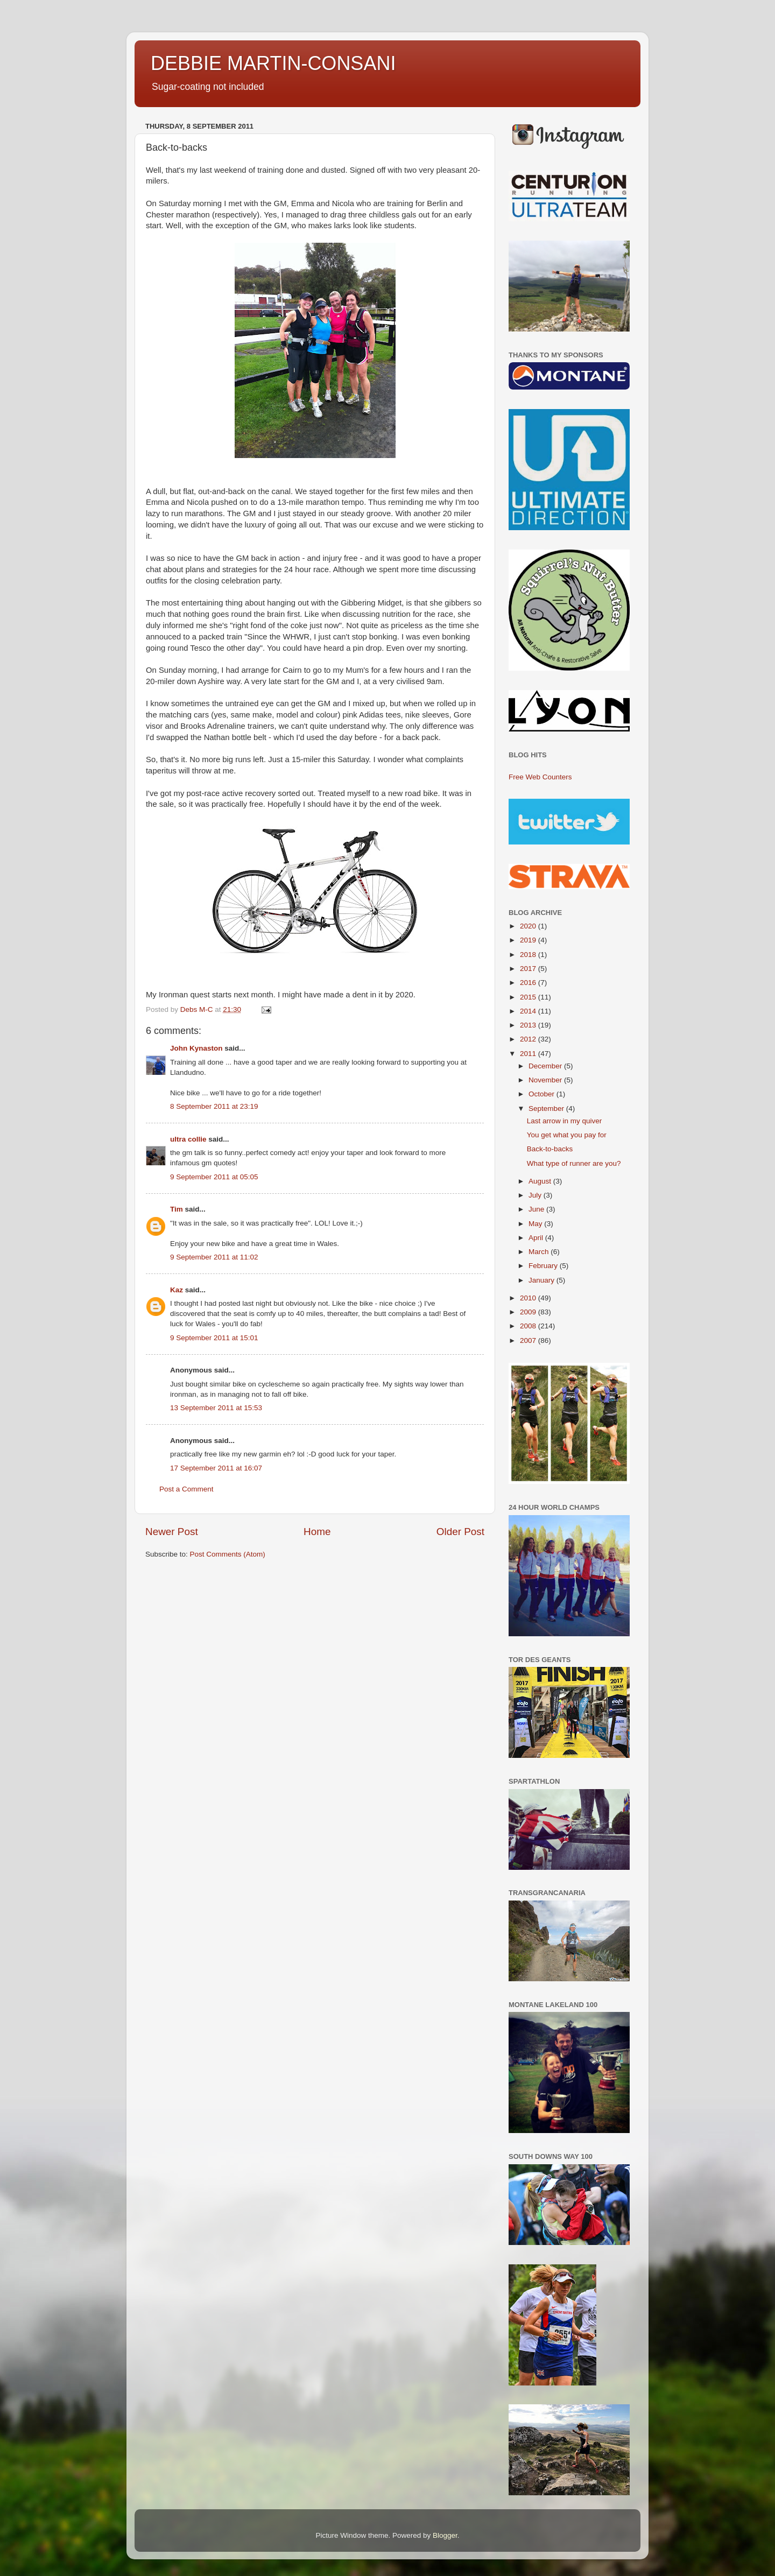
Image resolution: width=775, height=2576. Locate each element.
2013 (529, 1025)
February (544, 1266)
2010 (529, 1298)
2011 (529, 1054)
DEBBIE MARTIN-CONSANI (273, 63)
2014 (529, 1011)
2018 (529, 955)
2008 (529, 1326)
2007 (529, 1340)
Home (317, 1531)
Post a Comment (186, 1489)
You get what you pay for (567, 1135)
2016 (529, 983)
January (542, 1280)
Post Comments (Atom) (227, 1554)
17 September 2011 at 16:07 (216, 1468)
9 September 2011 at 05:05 (214, 1177)
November (546, 1080)
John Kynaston (196, 1048)
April (537, 1238)
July (536, 1195)
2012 (529, 1039)
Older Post (460, 1531)
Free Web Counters (540, 777)
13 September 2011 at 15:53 (216, 1408)
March (540, 1252)
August (541, 1181)
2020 (529, 926)
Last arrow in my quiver (564, 1121)
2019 (529, 940)
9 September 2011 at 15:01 (214, 1338)
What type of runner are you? (574, 1163)
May (536, 1224)
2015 (529, 997)
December (546, 1066)
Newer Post (171, 1531)
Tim (176, 1209)
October (542, 1094)
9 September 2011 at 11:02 (214, 1257)
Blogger (445, 2535)
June (537, 1209)
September (547, 1108)
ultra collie (188, 1139)
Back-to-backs (550, 1149)
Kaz (176, 1290)
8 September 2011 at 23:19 (214, 1106)
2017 (529, 969)
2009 (529, 1312)
